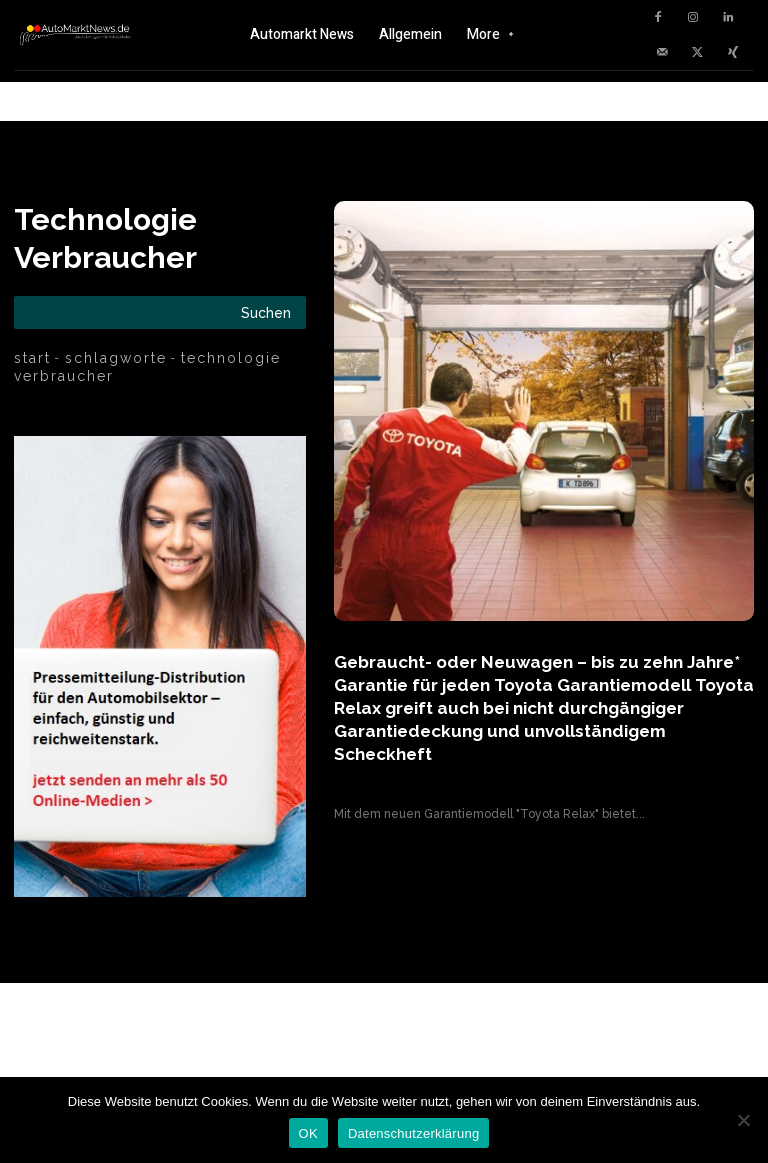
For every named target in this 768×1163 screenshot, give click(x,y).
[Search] (266, 312)
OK (308, 1133)
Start (32, 358)
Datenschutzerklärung (413, 1133)
